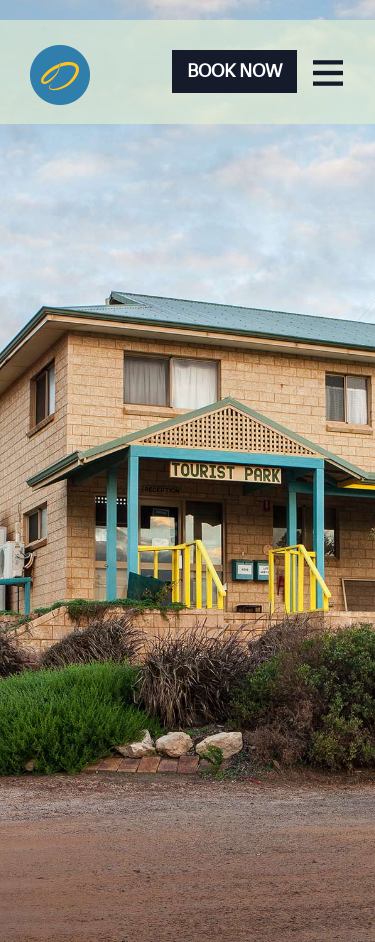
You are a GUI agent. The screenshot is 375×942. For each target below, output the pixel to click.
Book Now (234, 71)
